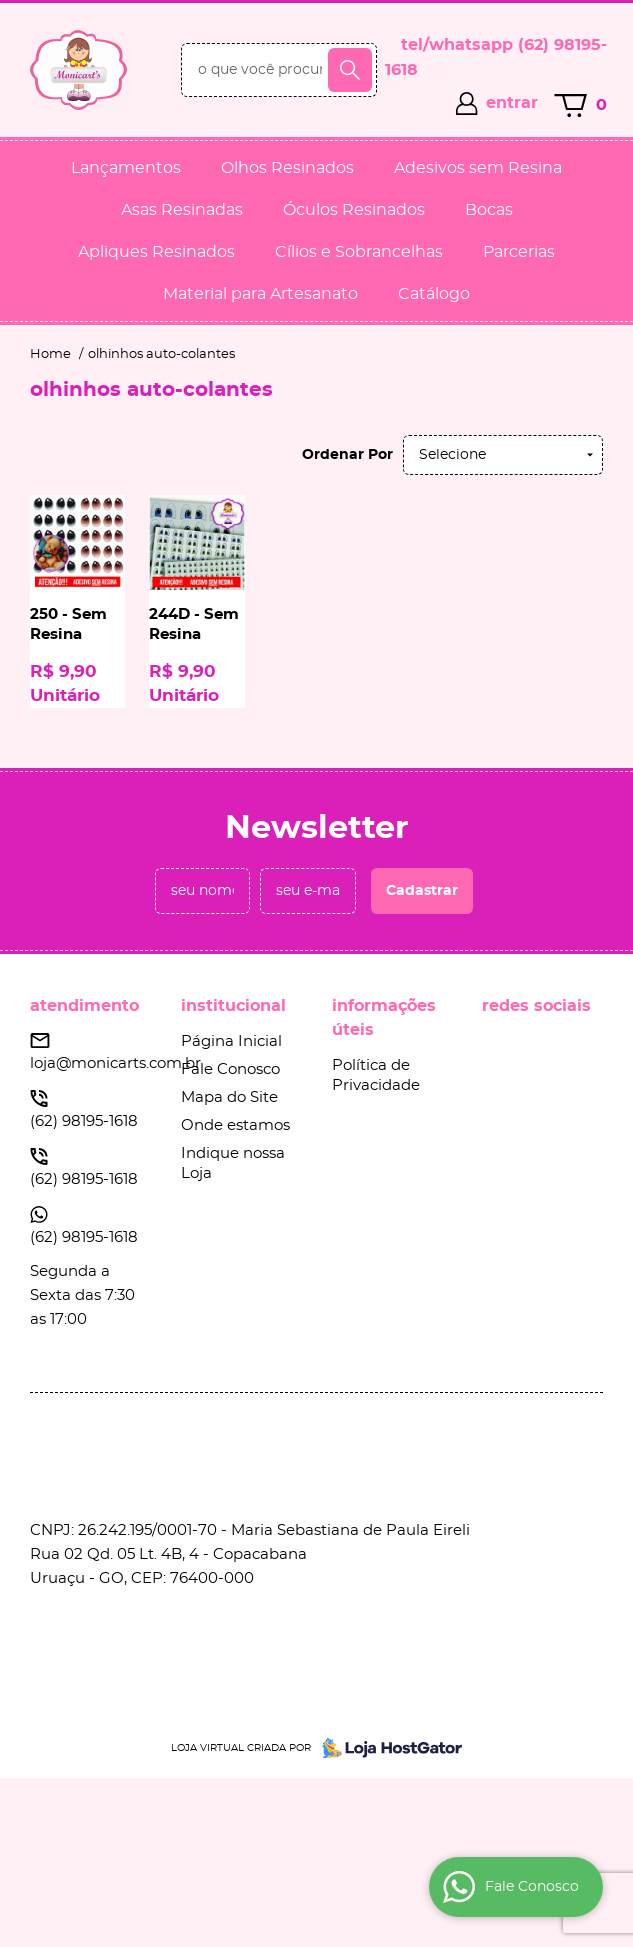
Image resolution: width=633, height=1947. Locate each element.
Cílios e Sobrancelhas (359, 252)
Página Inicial (231, 1041)
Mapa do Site (229, 1097)
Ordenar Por (347, 455)
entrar (512, 103)
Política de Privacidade (376, 1075)
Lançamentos (126, 168)
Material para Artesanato (260, 294)
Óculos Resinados (354, 210)
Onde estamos (235, 1125)
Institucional (233, 1006)
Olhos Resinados (287, 168)
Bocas (489, 210)
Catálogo (434, 294)
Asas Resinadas (182, 210)
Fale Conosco (230, 1069)
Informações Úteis (384, 1018)
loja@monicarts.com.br (115, 1063)
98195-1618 (84, 1121)
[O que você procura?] (350, 70)
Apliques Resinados (156, 252)
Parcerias (519, 252)
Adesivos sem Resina (478, 168)
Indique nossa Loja (233, 1163)
